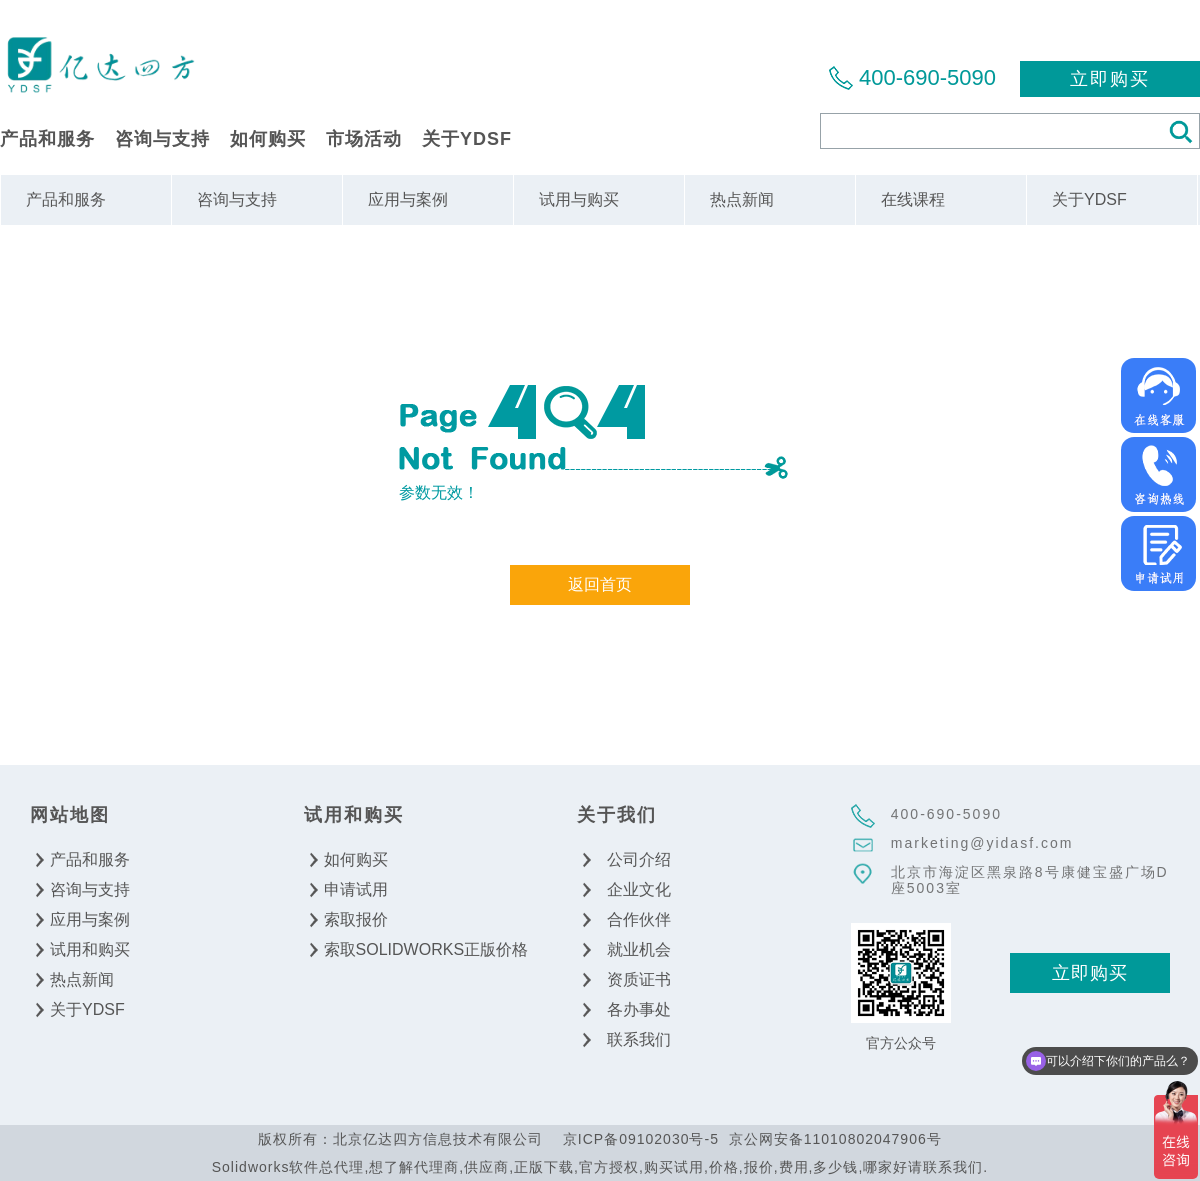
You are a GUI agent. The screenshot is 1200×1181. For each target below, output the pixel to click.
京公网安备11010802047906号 (835, 1139)
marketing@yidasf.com (982, 843)
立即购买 (1110, 79)
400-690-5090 (927, 77)
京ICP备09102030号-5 (641, 1139)
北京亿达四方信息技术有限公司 (100, 63)
